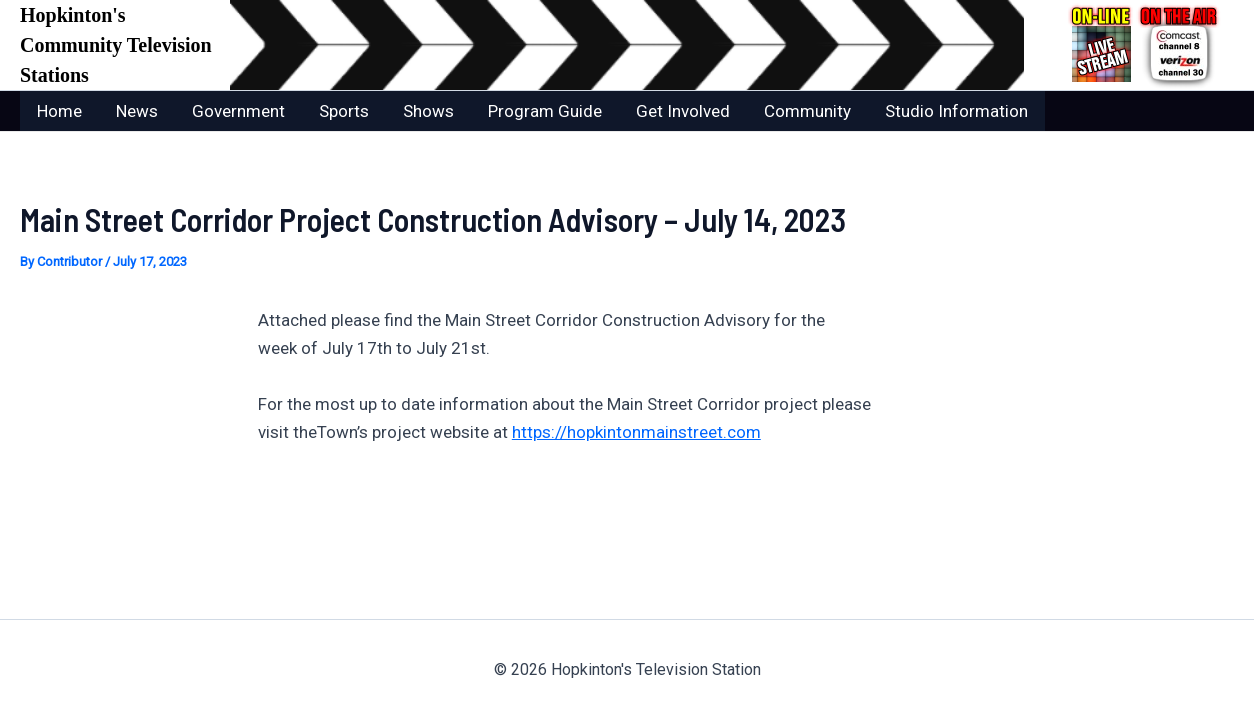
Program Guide (545, 111)
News (137, 111)
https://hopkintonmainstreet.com (636, 432)
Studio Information (956, 111)
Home (59, 111)
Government (238, 111)
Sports (344, 111)
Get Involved (683, 111)
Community (807, 111)
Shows (428, 111)
